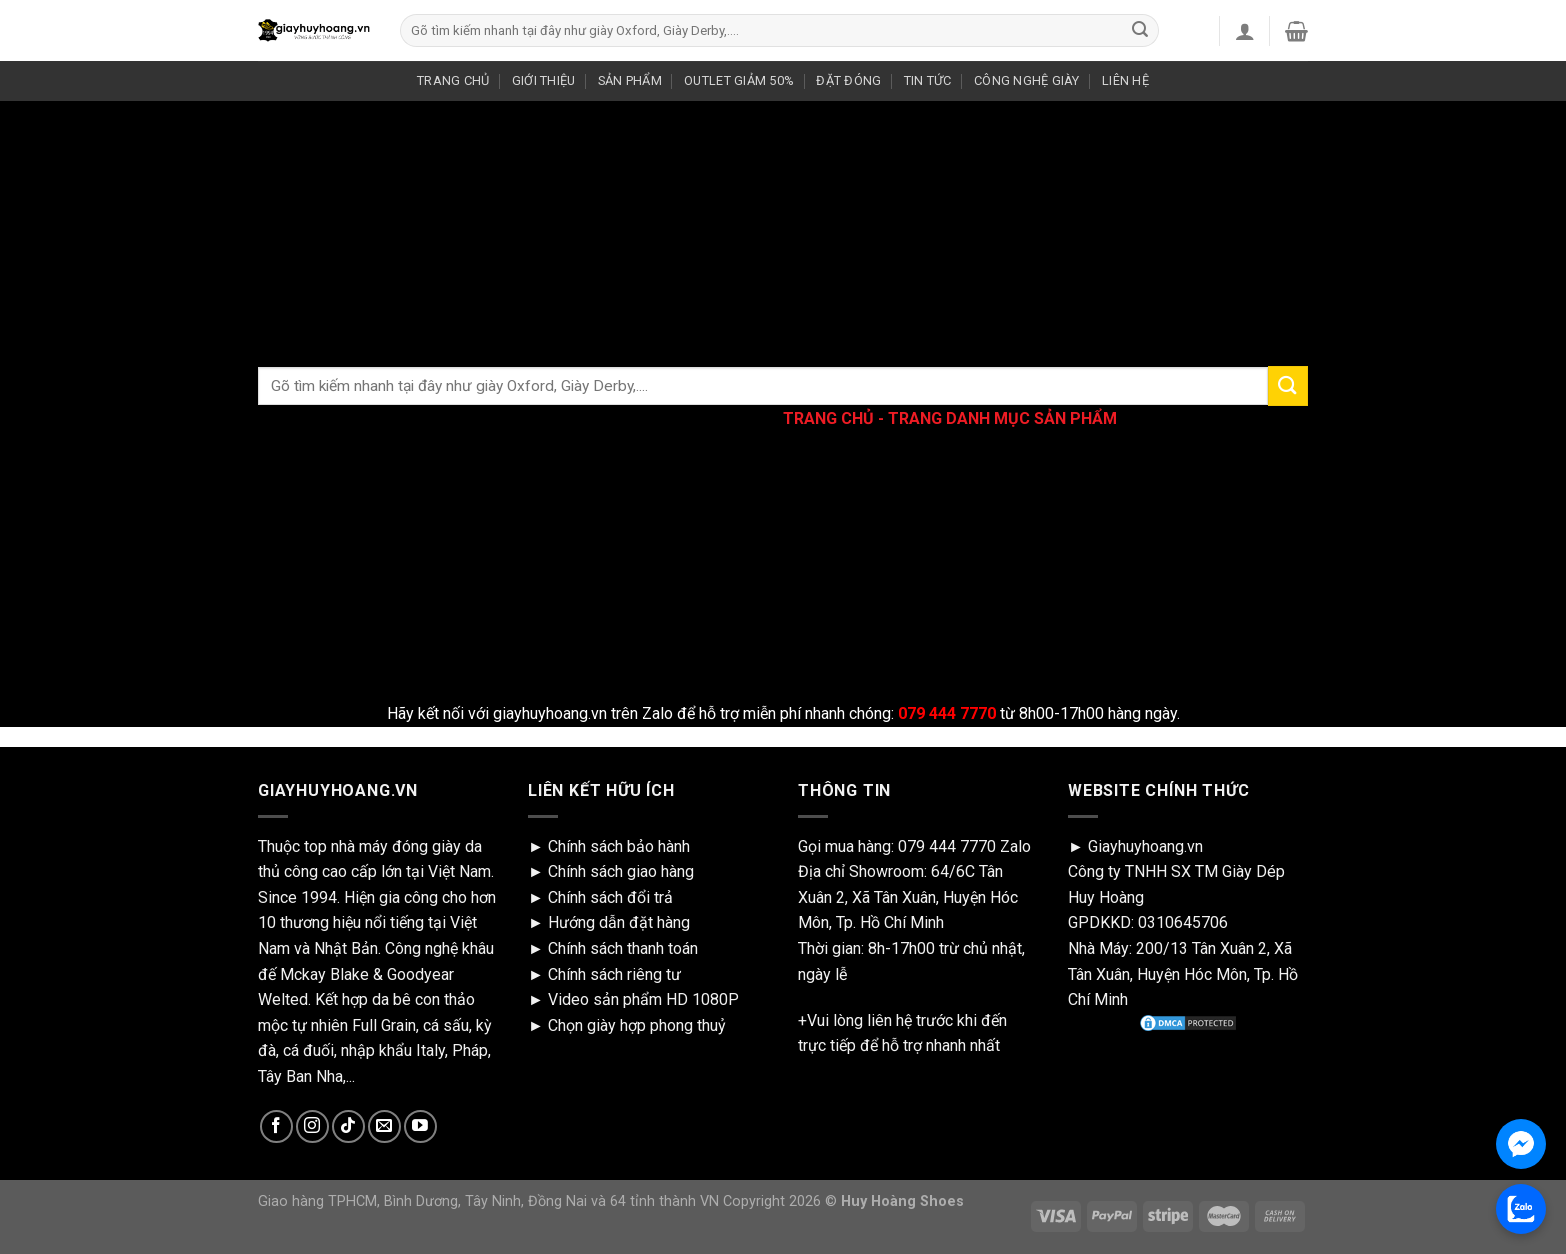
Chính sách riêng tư (614, 974)
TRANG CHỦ (453, 80)
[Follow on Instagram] (312, 1126)
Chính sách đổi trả (610, 897)
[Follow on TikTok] (348, 1126)
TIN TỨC (928, 80)
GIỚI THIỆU (544, 80)
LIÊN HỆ (1125, 80)
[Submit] (1140, 31)
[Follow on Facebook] (276, 1126)
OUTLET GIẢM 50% (739, 80)
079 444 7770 (947, 846)
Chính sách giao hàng (621, 871)
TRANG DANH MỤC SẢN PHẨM (1002, 418)
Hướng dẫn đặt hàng (619, 922)
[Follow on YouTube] (420, 1126)
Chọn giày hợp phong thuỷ (637, 1025)
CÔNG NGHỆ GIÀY (1027, 80)
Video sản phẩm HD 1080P (643, 999)
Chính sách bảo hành (619, 846)
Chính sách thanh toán (623, 948)
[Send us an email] (384, 1126)
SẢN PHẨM (630, 80)
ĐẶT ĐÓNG (848, 80)
